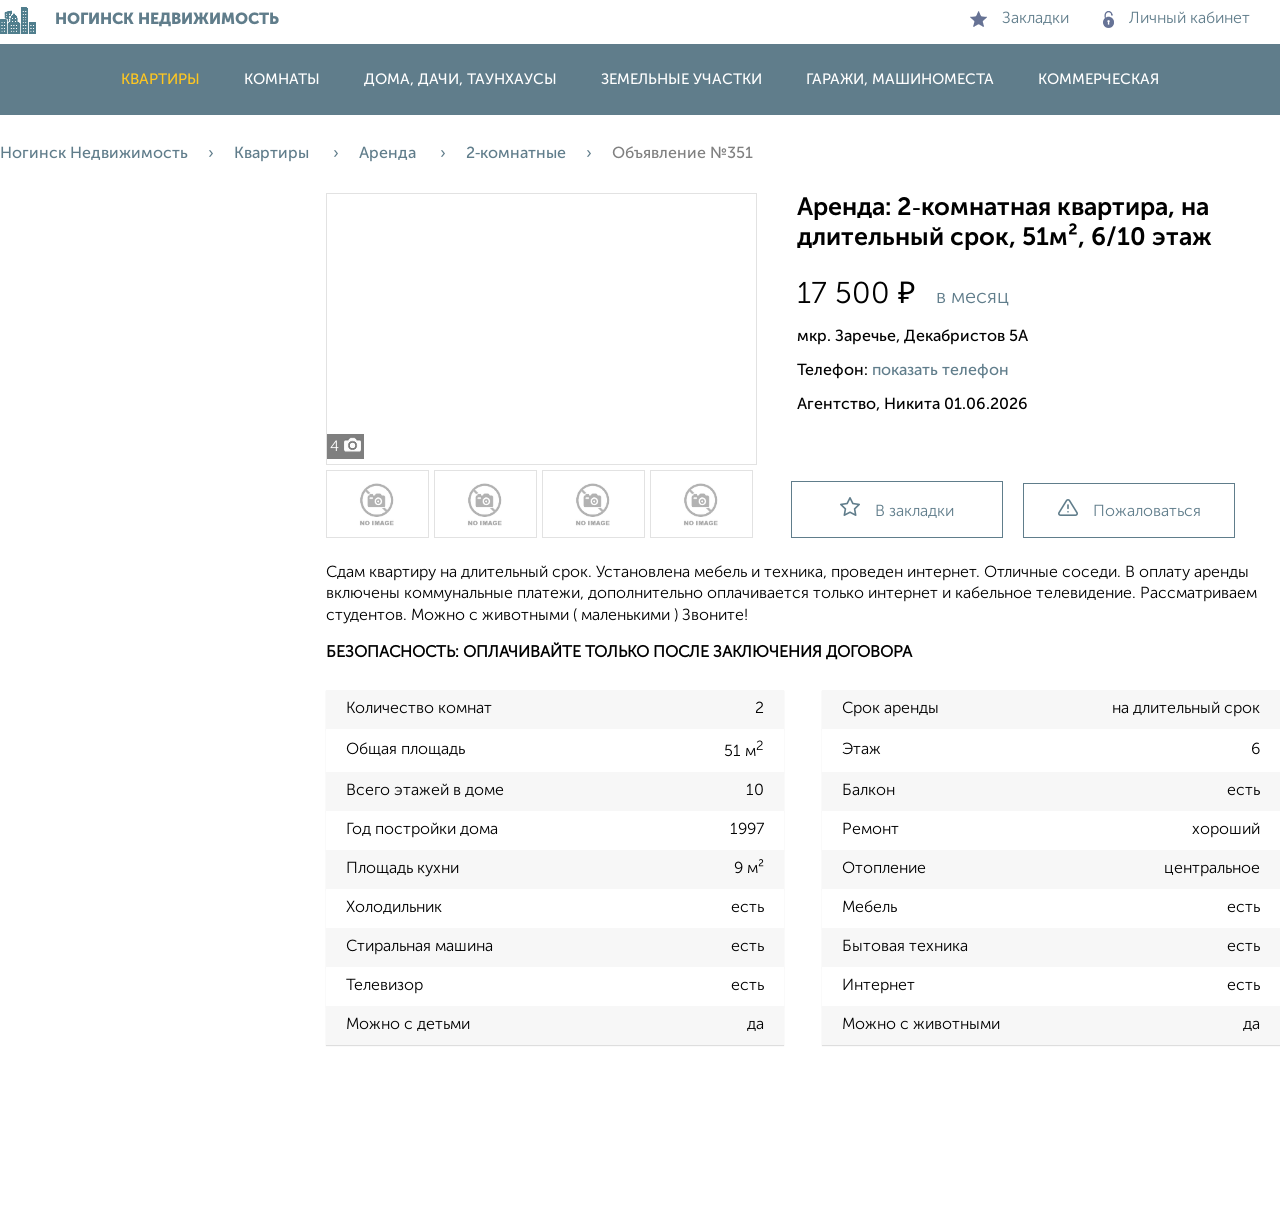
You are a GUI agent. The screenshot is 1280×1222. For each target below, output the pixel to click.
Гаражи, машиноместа (900, 79)
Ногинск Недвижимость (94, 154)
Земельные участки (681, 79)
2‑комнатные (516, 154)
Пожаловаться (1129, 509)
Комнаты (282, 79)
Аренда (389, 154)
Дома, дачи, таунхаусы (460, 79)
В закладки (897, 508)
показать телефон (940, 371)
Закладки (1019, 19)
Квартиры (160, 79)
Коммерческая (1098, 79)
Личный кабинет (1176, 19)
